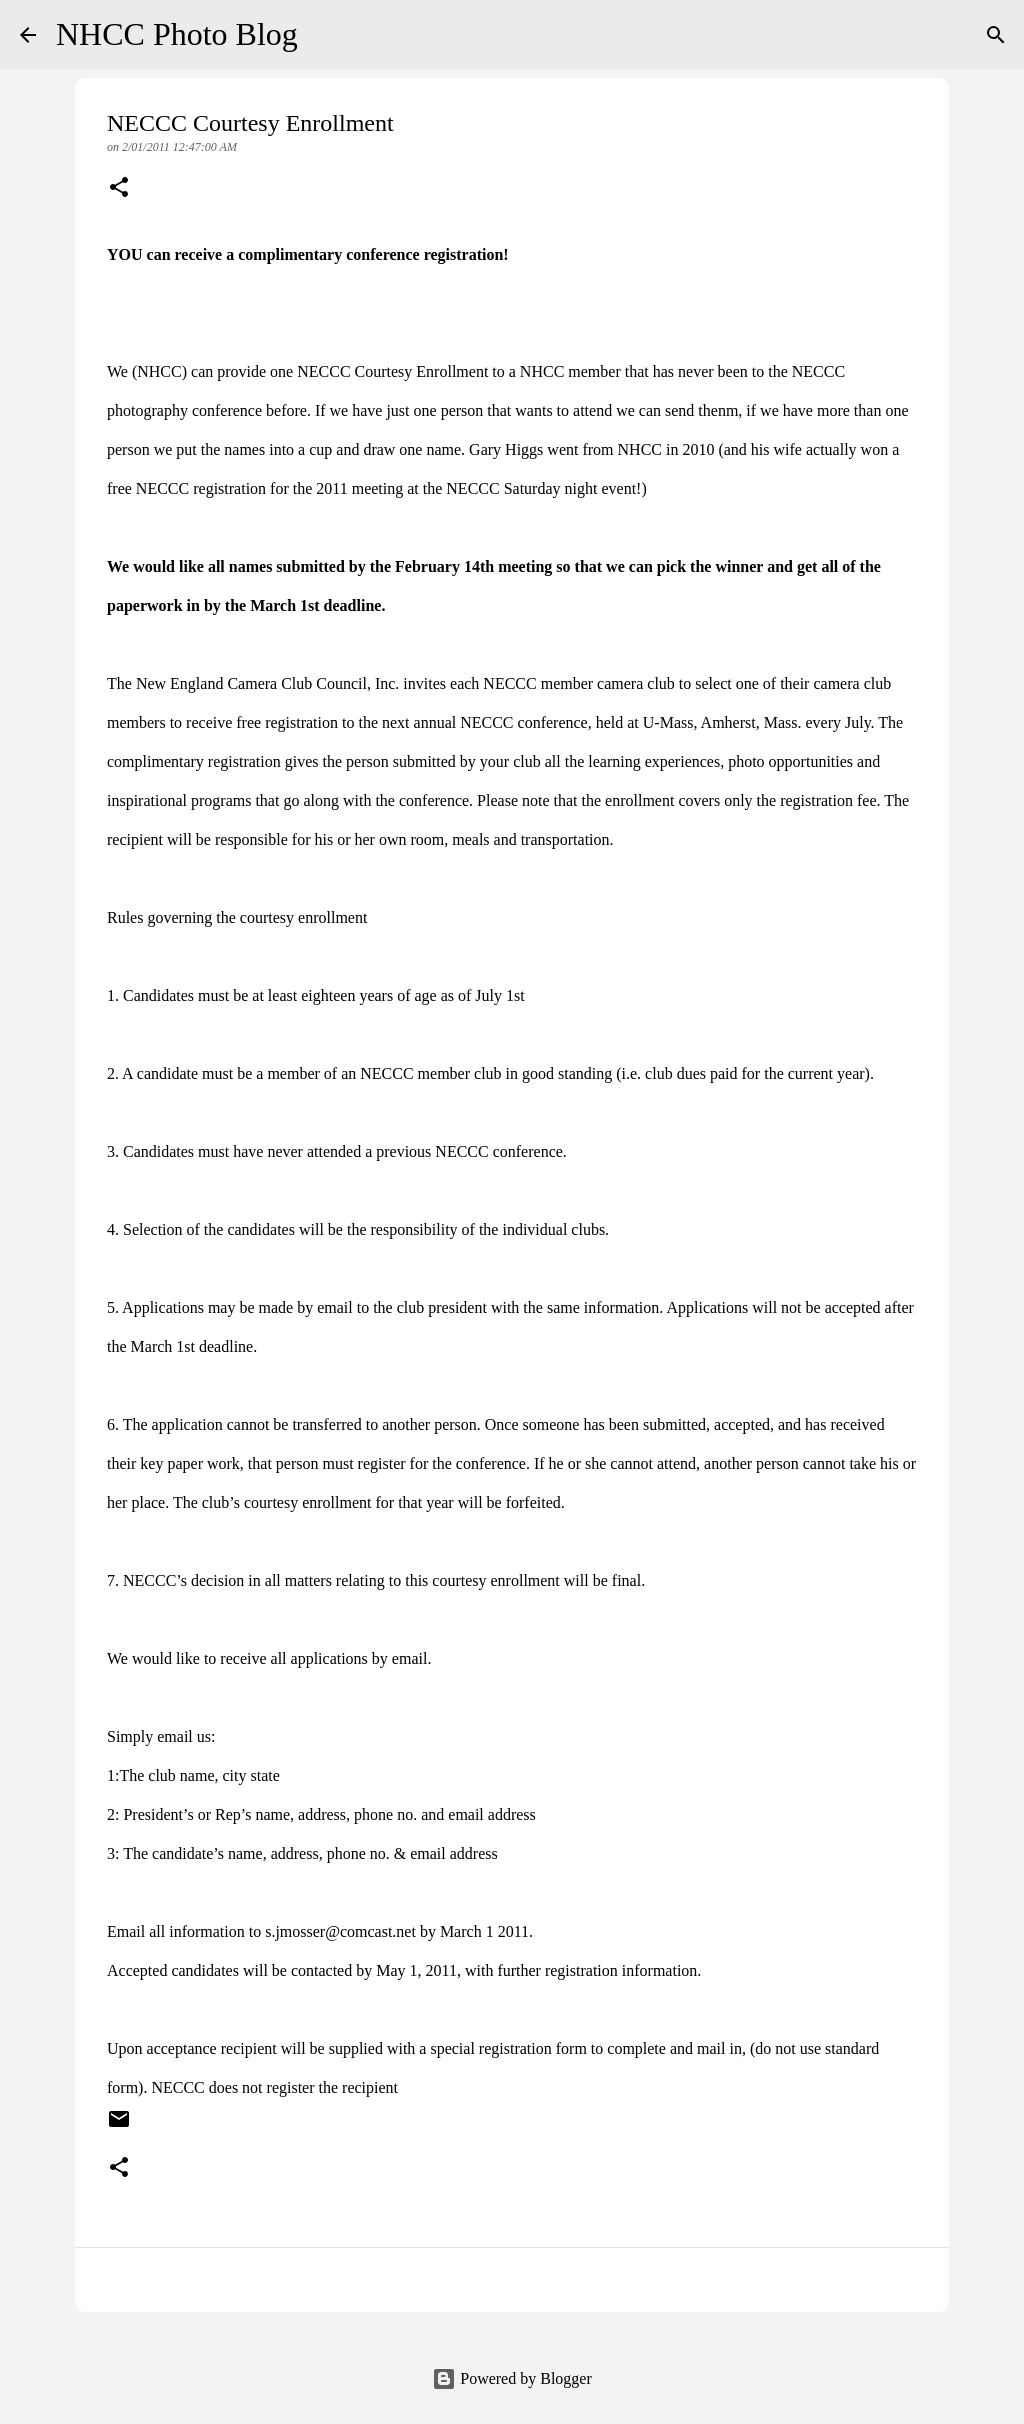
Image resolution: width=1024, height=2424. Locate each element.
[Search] (326, 35)
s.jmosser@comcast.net (340, 1931)
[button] (119, 189)
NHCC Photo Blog (177, 34)
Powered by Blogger (512, 2378)
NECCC (323, 371)
